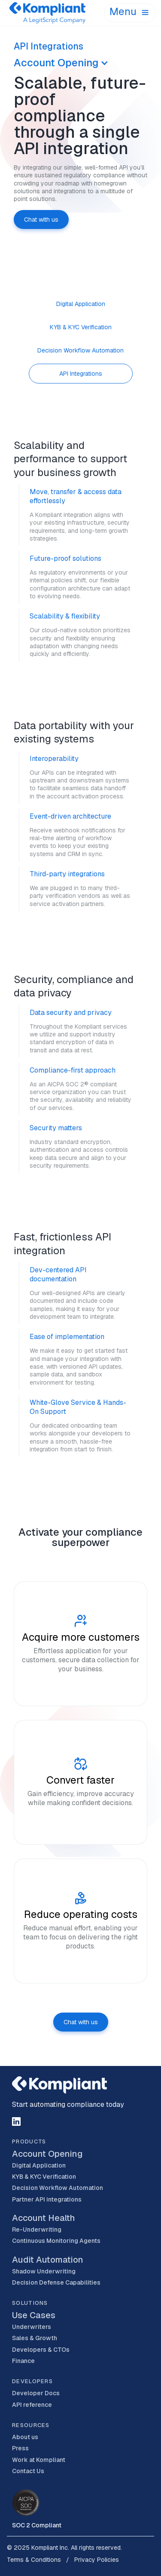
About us (25, 2437)
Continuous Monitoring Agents (56, 2241)
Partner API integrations (47, 2199)
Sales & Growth (34, 2338)
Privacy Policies (96, 2560)
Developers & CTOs (41, 2349)
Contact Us (28, 2471)
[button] (130, 12)
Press (20, 2448)
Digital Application (39, 2165)
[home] (54, 13)
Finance (23, 2361)
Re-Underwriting (36, 2229)
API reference (32, 2405)
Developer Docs (36, 2393)
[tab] (80, 303)
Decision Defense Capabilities (56, 2282)
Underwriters (31, 2327)
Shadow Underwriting (44, 2271)
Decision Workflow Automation (57, 2188)
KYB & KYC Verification (44, 2176)
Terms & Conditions (34, 2560)
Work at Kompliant (38, 2460)
